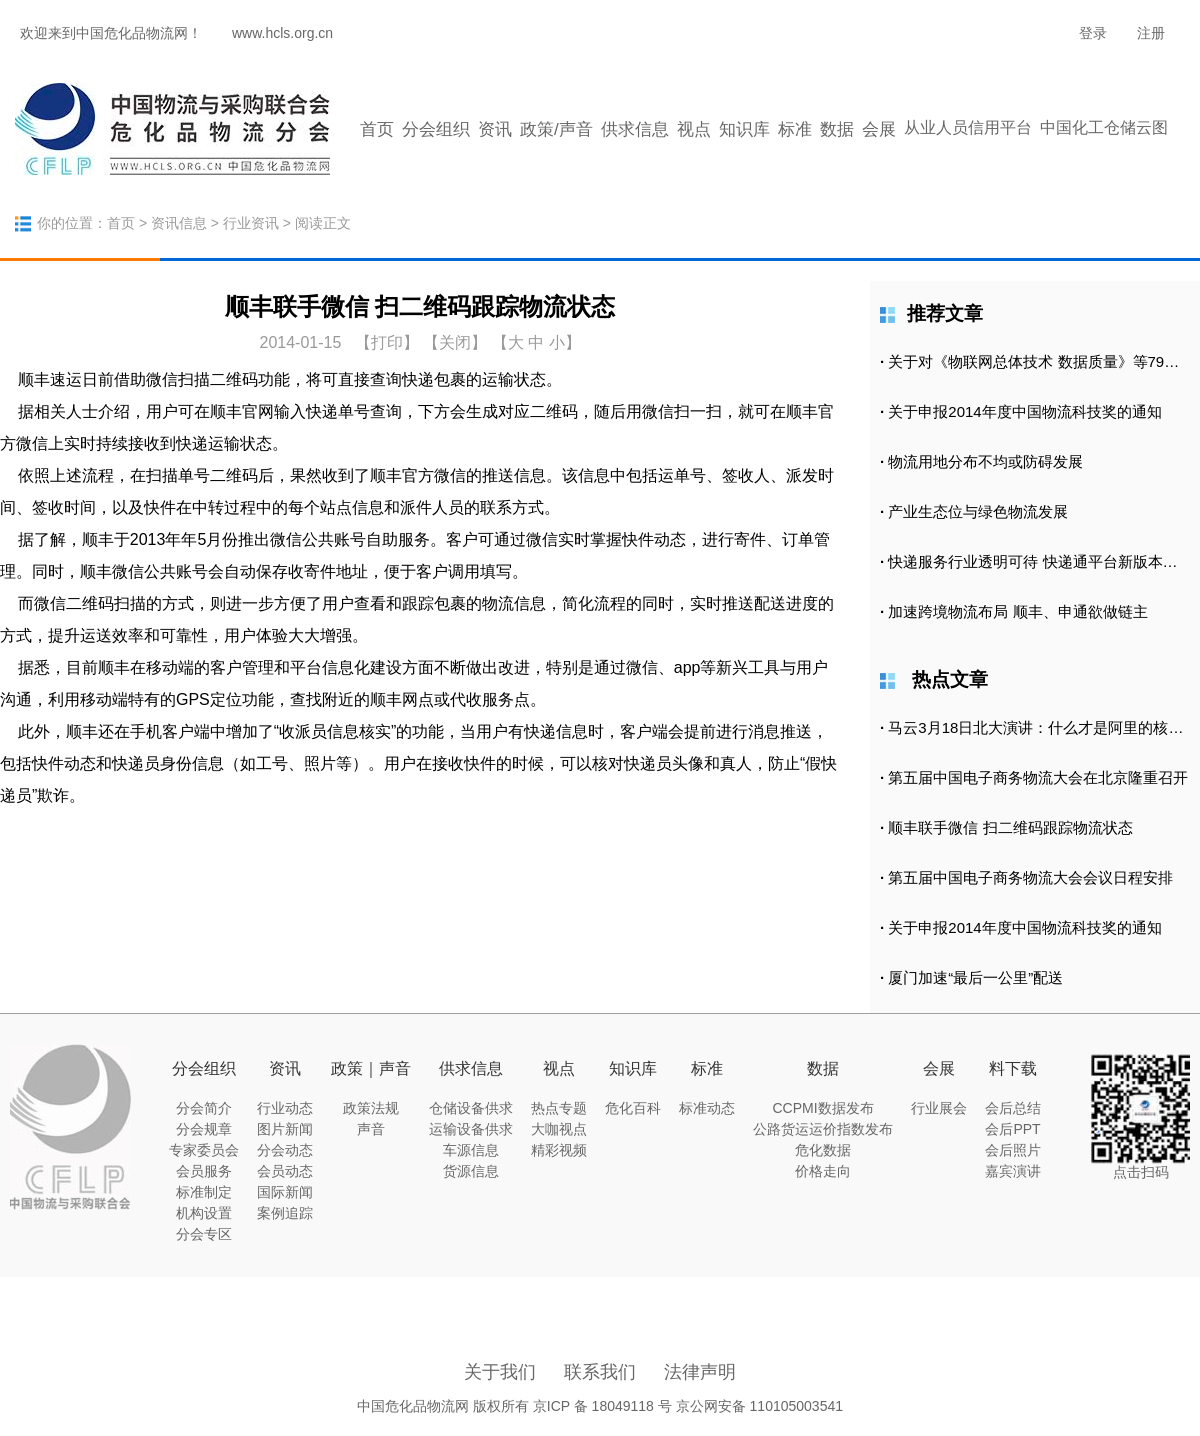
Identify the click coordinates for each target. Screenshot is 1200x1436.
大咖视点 (559, 1129)
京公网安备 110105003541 (759, 1406)
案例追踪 (285, 1213)
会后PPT (1012, 1129)
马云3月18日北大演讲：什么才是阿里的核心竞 (1043, 727)
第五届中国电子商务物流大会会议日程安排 (1030, 877)
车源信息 (471, 1150)
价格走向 (823, 1171)
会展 (879, 129)
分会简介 (204, 1108)
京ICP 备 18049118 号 (602, 1406)
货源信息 (471, 1171)
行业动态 (285, 1108)
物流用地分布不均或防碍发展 (985, 461)
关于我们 (500, 1372)
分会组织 (436, 129)
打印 (387, 342)
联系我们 (600, 1372)
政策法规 (371, 1108)
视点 (694, 129)
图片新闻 (285, 1129)
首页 (377, 129)
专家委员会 (204, 1150)
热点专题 (559, 1108)
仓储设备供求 (471, 1108)
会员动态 (285, 1171)
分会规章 (204, 1129)
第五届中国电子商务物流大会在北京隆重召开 (1038, 777)
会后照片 (1013, 1150)
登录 (1093, 33)
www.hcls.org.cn (282, 33)
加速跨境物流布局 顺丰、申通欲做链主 (1017, 611)
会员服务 (204, 1171)
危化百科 (633, 1108)
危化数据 (823, 1150)
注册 (1151, 33)
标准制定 (204, 1192)
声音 (371, 1129)
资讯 (495, 129)
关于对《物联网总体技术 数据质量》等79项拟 (1041, 361)
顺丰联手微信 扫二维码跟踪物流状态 (1010, 827)
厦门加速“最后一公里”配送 (975, 977)
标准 (795, 129)
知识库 (744, 129)
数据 (837, 129)
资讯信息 (179, 223)
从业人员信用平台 (968, 127)
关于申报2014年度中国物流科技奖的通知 (1024, 411)
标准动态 (707, 1108)
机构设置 (204, 1213)
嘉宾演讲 (1013, 1171)
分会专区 (204, 1234)
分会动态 (285, 1150)
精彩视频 (559, 1150)
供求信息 (635, 129)
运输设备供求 (471, 1129)
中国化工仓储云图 (1104, 127)
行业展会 (939, 1108)
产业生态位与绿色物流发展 (978, 511)
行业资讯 (251, 223)
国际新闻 (285, 1192)
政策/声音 (556, 129)
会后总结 (1013, 1108)
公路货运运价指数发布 (823, 1129)
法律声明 (700, 1372)
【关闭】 (455, 342)
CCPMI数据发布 (822, 1108)
